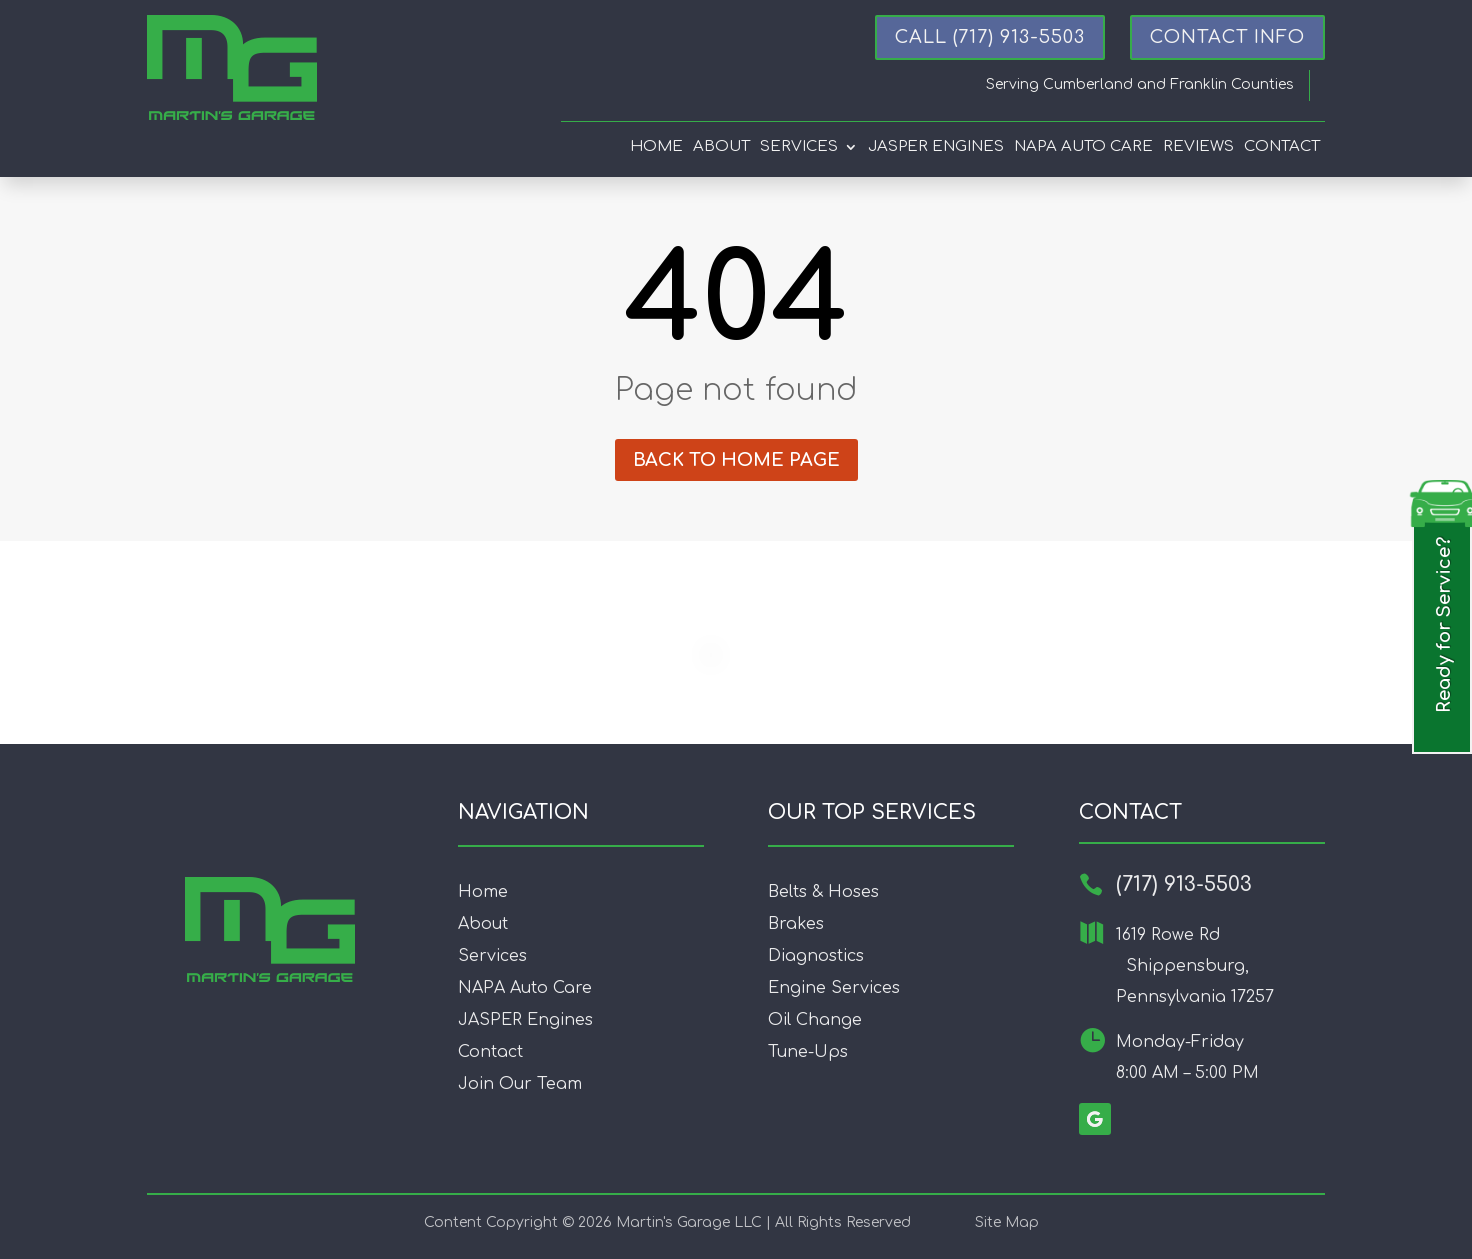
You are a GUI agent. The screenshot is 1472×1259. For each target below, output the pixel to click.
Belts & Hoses (823, 892)
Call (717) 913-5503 (990, 37)
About (721, 147)
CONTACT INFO (1227, 37)
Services (799, 147)
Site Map (1007, 1222)
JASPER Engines (525, 1020)
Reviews (1198, 147)
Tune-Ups (808, 1052)
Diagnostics (816, 956)
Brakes (796, 924)
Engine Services (834, 988)
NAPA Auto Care (525, 988)
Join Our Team (520, 1084)
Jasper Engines (936, 147)
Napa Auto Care (1083, 147)
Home (656, 147)
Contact (1282, 147)
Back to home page (736, 460)
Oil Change (815, 1020)
